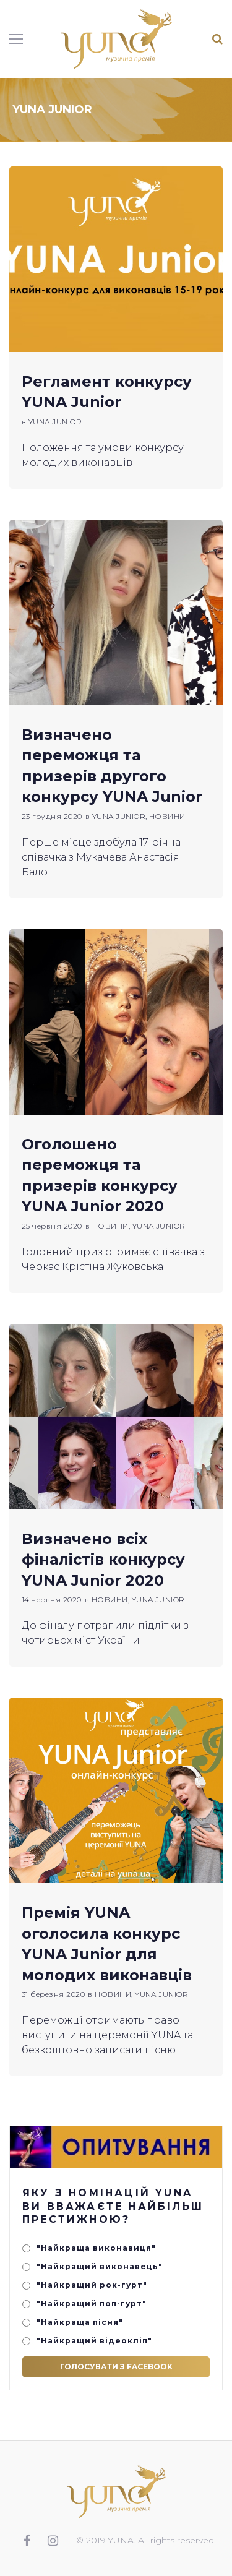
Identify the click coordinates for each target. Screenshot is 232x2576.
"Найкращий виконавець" (100, 2266)
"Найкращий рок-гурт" (92, 2285)
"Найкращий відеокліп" (94, 2340)
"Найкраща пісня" (80, 2322)
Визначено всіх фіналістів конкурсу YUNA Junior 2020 (103, 1559)
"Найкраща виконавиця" (96, 2247)
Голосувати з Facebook (116, 2366)
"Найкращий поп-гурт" (92, 2303)
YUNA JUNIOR (55, 421)
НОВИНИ (167, 816)
